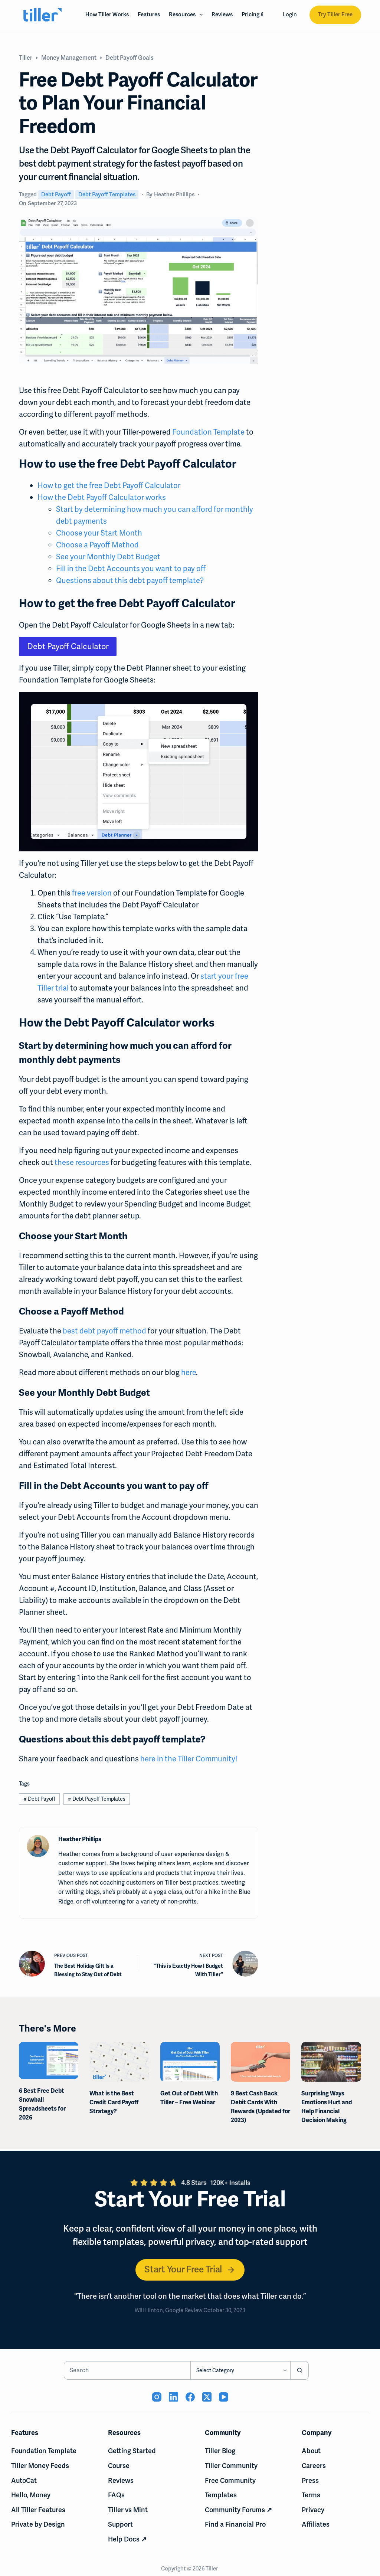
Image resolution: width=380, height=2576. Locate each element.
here (188, 1372)
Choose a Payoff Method (98, 545)
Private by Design (38, 2524)
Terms (311, 2495)
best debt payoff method (104, 1331)
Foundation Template (208, 432)
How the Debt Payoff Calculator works (101, 497)
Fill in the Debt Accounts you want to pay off (131, 568)
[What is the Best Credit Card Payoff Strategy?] (119, 2062)
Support (120, 2524)
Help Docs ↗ (127, 2539)
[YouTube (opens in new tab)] (223, 2397)
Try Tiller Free (335, 14)
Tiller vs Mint (128, 2509)
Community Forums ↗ (238, 2509)
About (311, 2450)
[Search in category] (240, 2370)
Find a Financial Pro (235, 2524)
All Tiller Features (38, 2509)
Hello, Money (30, 2495)
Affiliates (316, 2524)
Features (149, 14)
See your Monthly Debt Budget (108, 557)
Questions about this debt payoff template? (130, 580)
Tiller (212, 2568)
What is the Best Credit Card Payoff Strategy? (114, 2102)
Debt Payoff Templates (106, 194)
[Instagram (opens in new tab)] (156, 2397)
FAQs (116, 2495)
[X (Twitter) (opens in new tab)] (207, 2397)
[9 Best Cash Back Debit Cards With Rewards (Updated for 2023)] (260, 2062)
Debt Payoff (56, 194)
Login (290, 14)
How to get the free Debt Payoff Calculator (108, 485)
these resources (82, 1162)
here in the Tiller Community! (188, 1759)
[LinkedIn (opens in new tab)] (173, 2397)
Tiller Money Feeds (40, 2465)
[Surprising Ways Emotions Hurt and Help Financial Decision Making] (331, 2062)
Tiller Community (231, 2465)
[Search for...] (127, 2370)
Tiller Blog (220, 2450)
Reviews (222, 14)
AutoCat (24, 2480)
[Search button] (299, 2370)
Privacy (313, 2509)
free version (92, 893)
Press (310, 2480)
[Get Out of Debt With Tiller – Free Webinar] (190, 2062)
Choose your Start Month (99, 533)
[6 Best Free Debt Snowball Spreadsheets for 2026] (48, 2060)
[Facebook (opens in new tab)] (190, 2397)
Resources (187, 14)
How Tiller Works (107, 14)
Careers (314, 2465)
